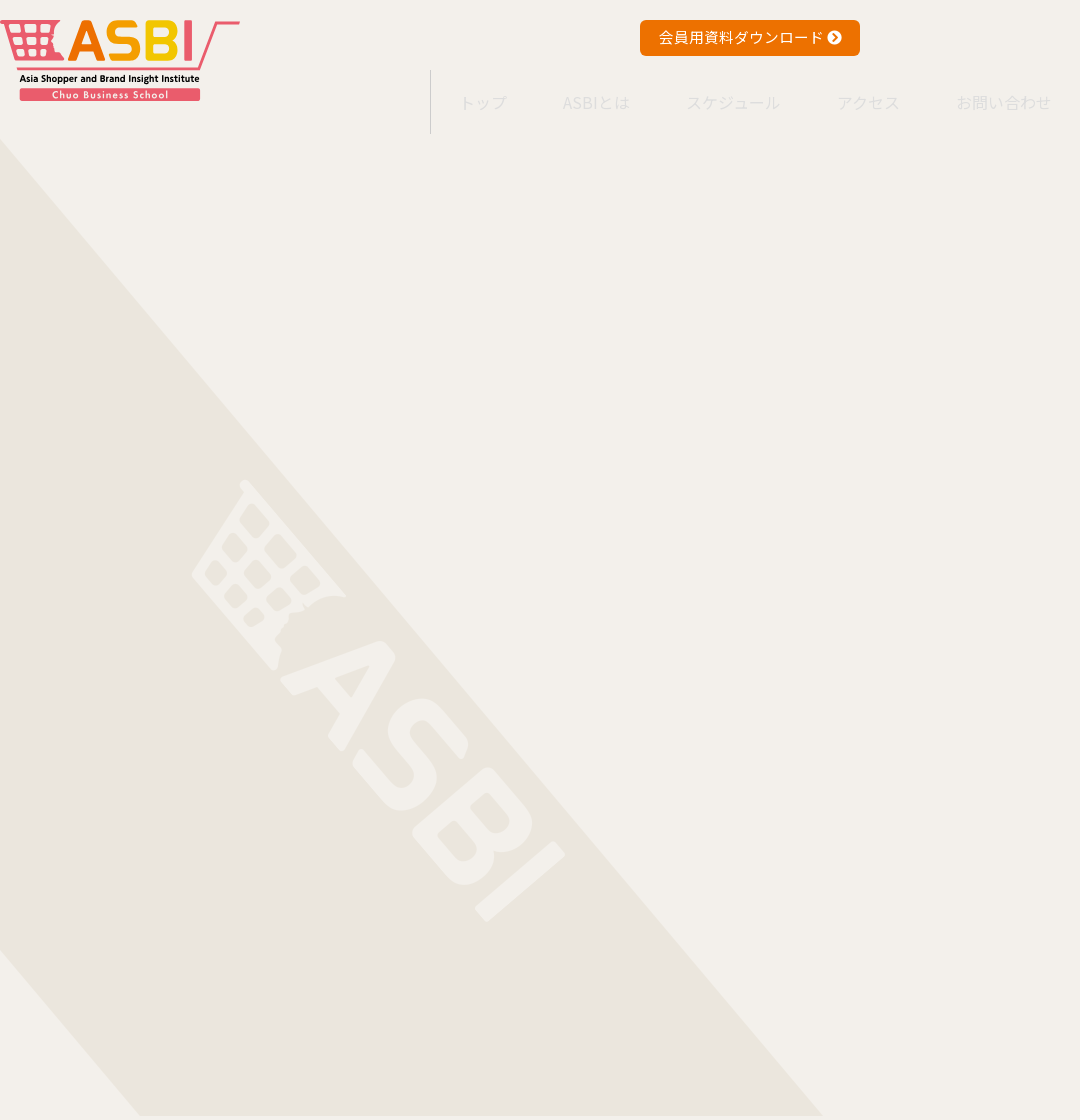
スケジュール (708, 89)
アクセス (853, 89)
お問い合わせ (999, 89)
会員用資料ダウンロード (750, 36)
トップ (436, 89)
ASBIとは (561, 89)
